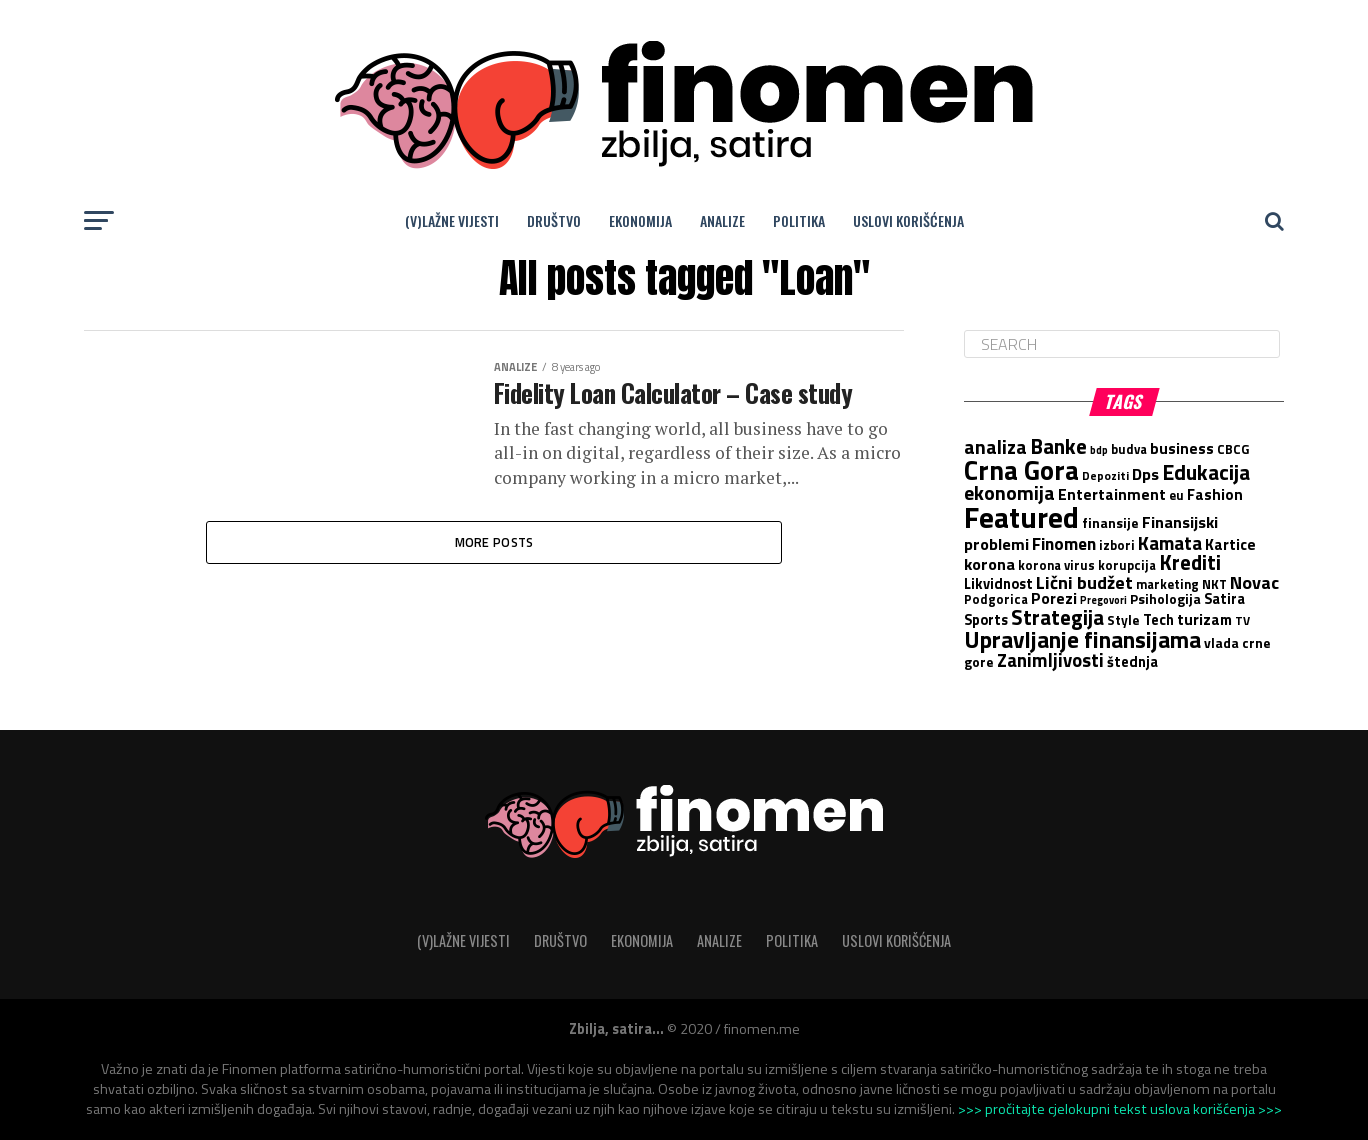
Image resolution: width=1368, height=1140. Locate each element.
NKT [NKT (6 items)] (1214, 584)
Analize (722, 220)
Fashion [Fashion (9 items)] (1215, 494)
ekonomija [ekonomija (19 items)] (1009, 493)
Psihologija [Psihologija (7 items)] (1165, 599)
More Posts (494, 545)
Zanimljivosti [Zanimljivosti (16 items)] (1050, 660)
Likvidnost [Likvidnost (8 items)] (998, 584)
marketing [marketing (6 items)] (1167, 584)
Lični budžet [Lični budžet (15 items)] (1084, 582)
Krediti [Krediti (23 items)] (1190, 562)
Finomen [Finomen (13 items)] (1064, 543)
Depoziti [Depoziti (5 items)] (1105, 476)
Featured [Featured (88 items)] (1021, 517)
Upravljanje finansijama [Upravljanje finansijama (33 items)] (1082, 639)
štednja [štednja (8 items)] (1132, 662)
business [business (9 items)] (1182, 448)
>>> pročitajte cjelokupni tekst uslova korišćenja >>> (1120, 1109)
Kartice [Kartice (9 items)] (1230, 544)
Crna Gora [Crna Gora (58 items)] (1021, 470)
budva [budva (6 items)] (1129, 449)
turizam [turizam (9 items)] (1204, 619)
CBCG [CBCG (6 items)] (1233, 449)
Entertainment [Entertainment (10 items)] (1112, 494)
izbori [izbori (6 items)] (1117, 545)
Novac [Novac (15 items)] (1254, 582)
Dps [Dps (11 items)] (1145, 473)
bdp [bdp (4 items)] (1099, 450)
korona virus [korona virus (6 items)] (1056, 565)
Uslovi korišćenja (908, 220)
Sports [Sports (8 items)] (986, 620)
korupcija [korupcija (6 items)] (1127, 565)
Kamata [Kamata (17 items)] (1170, 542)
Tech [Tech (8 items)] (1158, 620)
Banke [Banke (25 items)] (1058, 446)
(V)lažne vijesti (452, 220)
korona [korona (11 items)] (989, 563)
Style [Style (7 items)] (1123, 620)
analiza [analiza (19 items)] (995, 447)
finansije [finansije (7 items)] (1110, 523)
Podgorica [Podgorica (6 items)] (996, 599)
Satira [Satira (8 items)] (1224, 599)
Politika (799, 220)
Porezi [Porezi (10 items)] (1054, 598)
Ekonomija (640, 220)
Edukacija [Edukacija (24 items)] (1206, 472)
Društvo (554, 220)
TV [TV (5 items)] (1242, 621)
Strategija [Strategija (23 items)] (1057, 617)
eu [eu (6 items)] (1176, 495)
